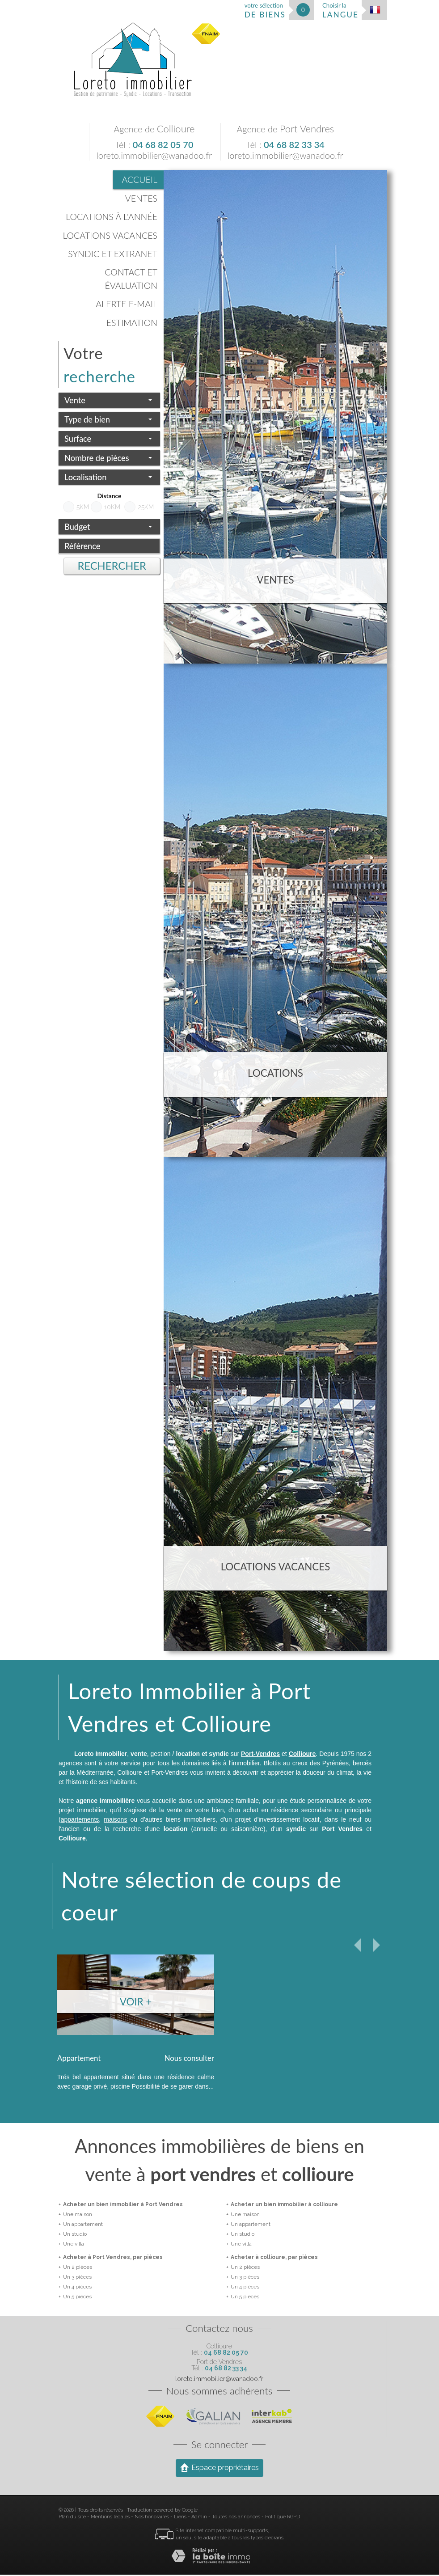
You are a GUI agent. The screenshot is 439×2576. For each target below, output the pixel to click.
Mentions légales (110, 2518)
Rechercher (111, 565)
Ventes (141, 198)
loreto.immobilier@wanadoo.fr (154, 155)
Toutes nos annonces (236, 2518)
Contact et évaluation (131, 278)
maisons (115, 1819)
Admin (199, 2518)
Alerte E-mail (126, 304)
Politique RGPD (282, 2518)
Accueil (139, 179)
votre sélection (265, 10)
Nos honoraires (152, 2518)
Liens (180, 2518)
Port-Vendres (260, 1753)
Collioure (302, 1753)
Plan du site (72, 2518)
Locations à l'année (111, 216)
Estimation (131, 322)
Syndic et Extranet (112, 254)
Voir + (136, 2002)
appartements (80, 1819)
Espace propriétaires (219, 2468)
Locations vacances (110, 235)
